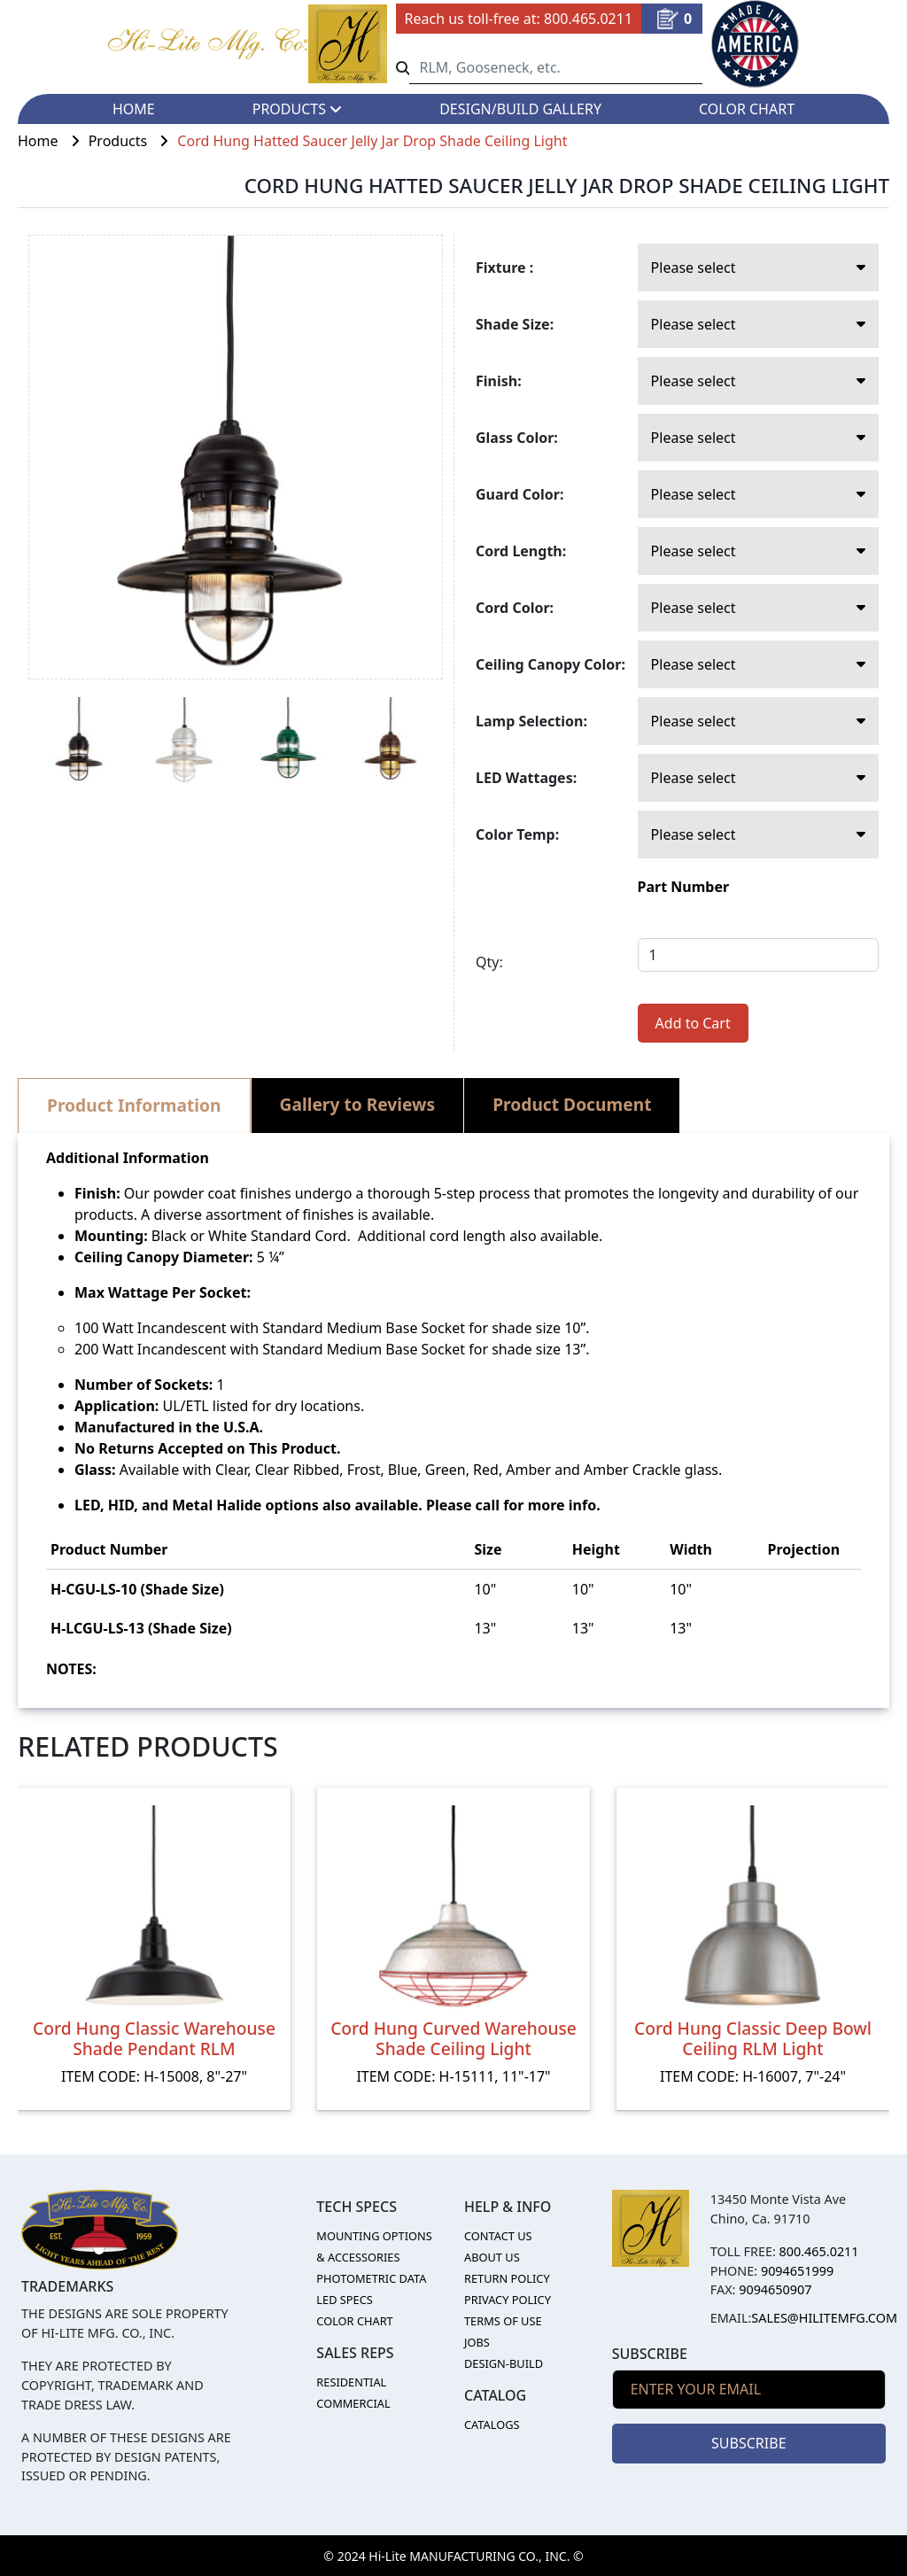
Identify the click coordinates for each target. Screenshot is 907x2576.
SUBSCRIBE (748, 2443)
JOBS (477, 2342)
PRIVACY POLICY (507, 2300)
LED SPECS (344, 2300)
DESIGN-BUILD (503, 2363)
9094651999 (797, 2270)
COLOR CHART (747, 109)
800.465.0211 (588, 18)
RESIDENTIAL (351, 2382)
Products (133, 141)
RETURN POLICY (507, 2278)
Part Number (684, 886)
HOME (133, 109)
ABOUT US (492, 2257)
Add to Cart (693, 1023)
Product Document (571, 1104)
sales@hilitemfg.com (824, 2317)
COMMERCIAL (353, 2403)
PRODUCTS (297, 109)
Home (53, 141)
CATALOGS (492, 2424)
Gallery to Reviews (358, 1104)
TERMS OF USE (503, 2321)
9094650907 (775, 2289)
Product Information (134, 1105)
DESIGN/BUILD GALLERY (520, 109)
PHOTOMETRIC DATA (371, 2278)
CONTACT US (498, 2236)
